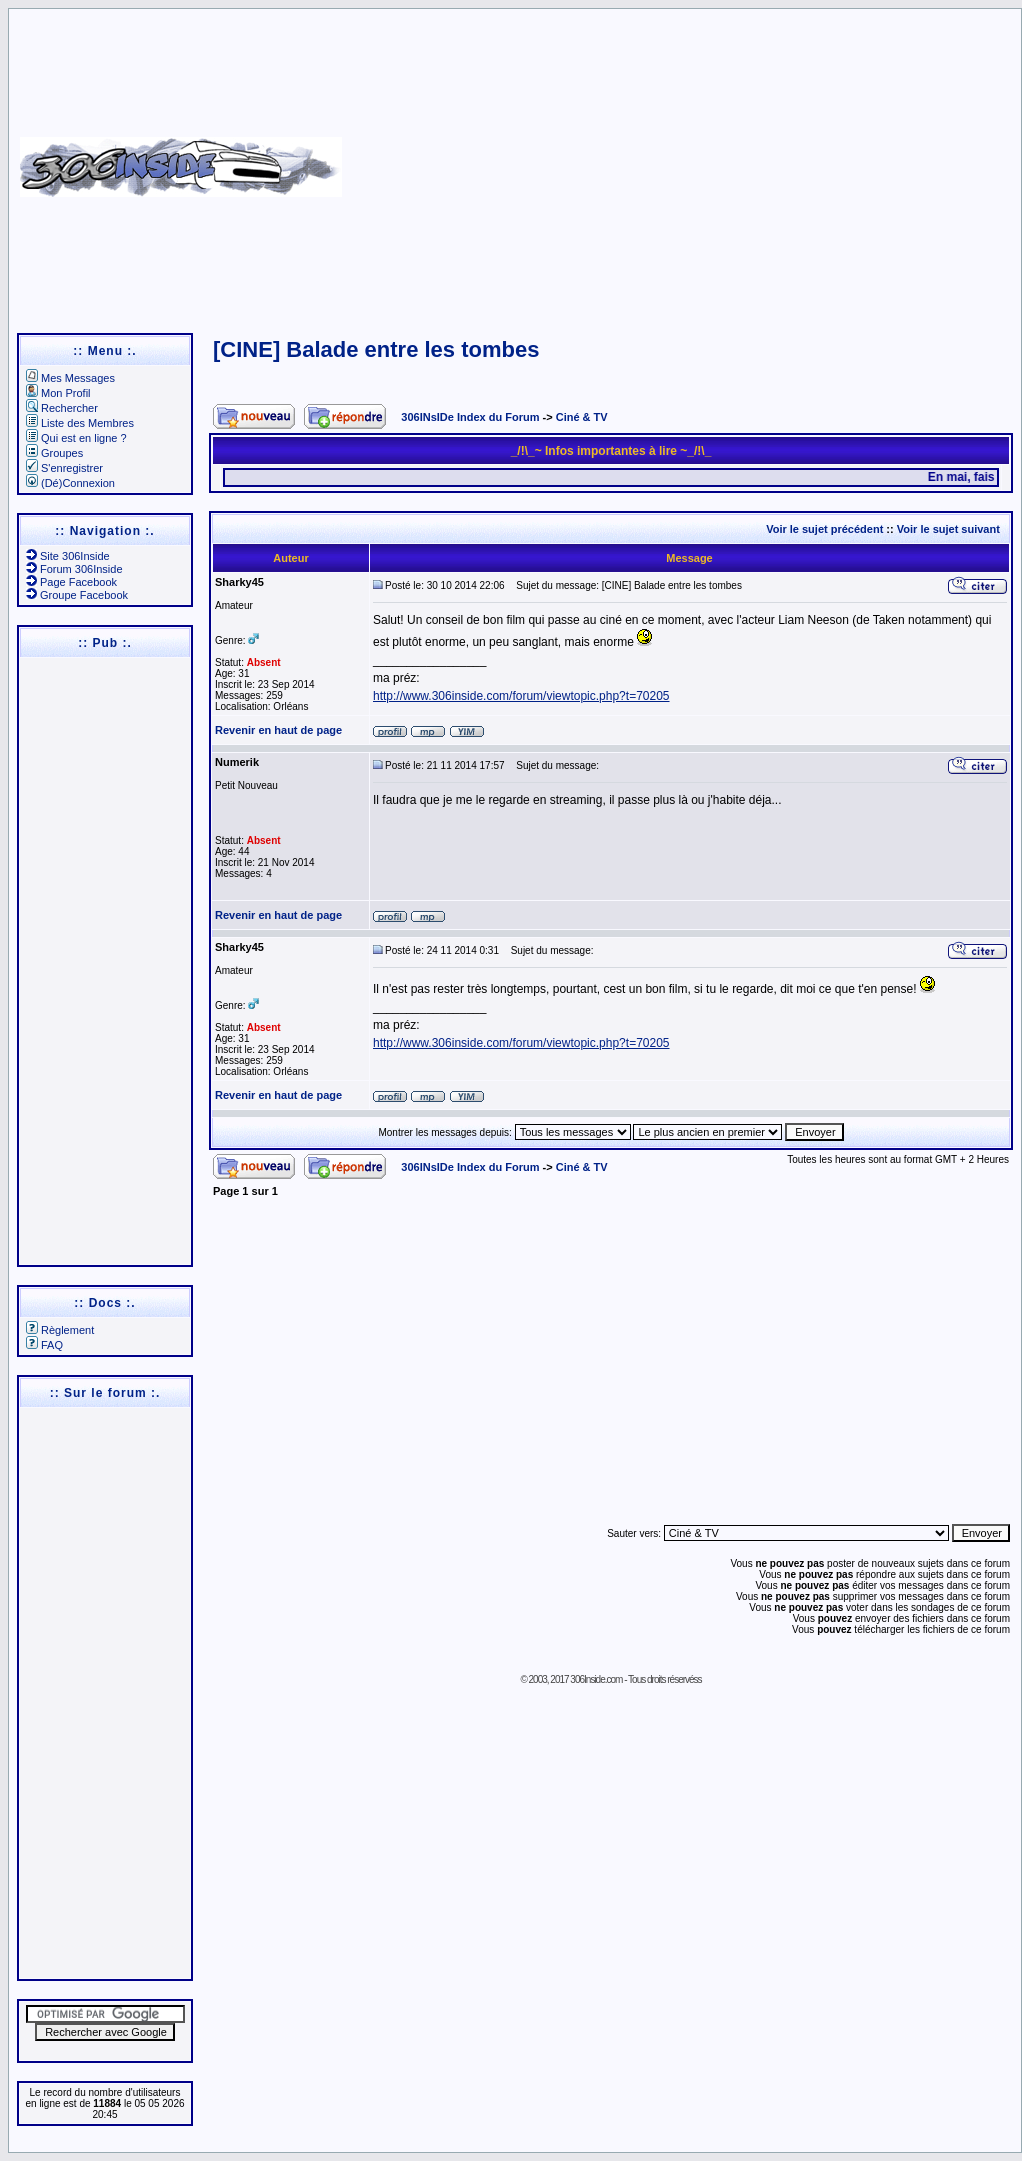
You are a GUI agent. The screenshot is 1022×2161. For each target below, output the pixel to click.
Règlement (60, 1330)
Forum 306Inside (74, 569)
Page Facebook (71, 582)
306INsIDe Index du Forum (470, 417)
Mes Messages (70, 378)
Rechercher (62, 408)
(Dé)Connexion (70, 483)
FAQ (44, 1345)
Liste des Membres (80, 423)
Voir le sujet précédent (824, 529)
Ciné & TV (582, 417)
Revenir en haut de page (278, 730)
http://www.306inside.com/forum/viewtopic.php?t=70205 (521, 696)
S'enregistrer (64, 468)
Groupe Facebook (77, 595)
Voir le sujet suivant (948, 529)
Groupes (54, 453)
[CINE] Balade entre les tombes (376, 349)
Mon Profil (58, 393)
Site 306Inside (68, 556)
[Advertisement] (679, 160)
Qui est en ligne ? (76, 438)
